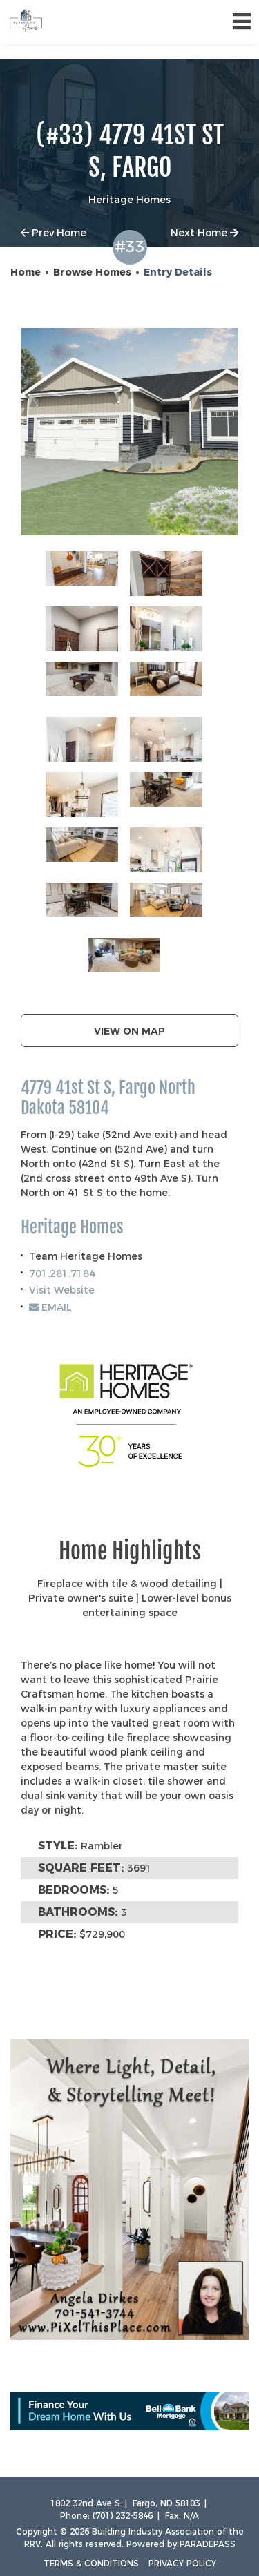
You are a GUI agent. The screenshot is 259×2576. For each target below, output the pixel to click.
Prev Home (53, 233)
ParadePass (208, 2544)
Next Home (204, 233)
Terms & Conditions (91, 2563)
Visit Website (62, 1290)
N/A (191, 2515)
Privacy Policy (182, 2563)
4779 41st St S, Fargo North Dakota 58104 (108, 1098)
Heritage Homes (72, 1228)
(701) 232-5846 (123, 2515)
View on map (129, 1031)
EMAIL (50, 1307)
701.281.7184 (62, 1273)
